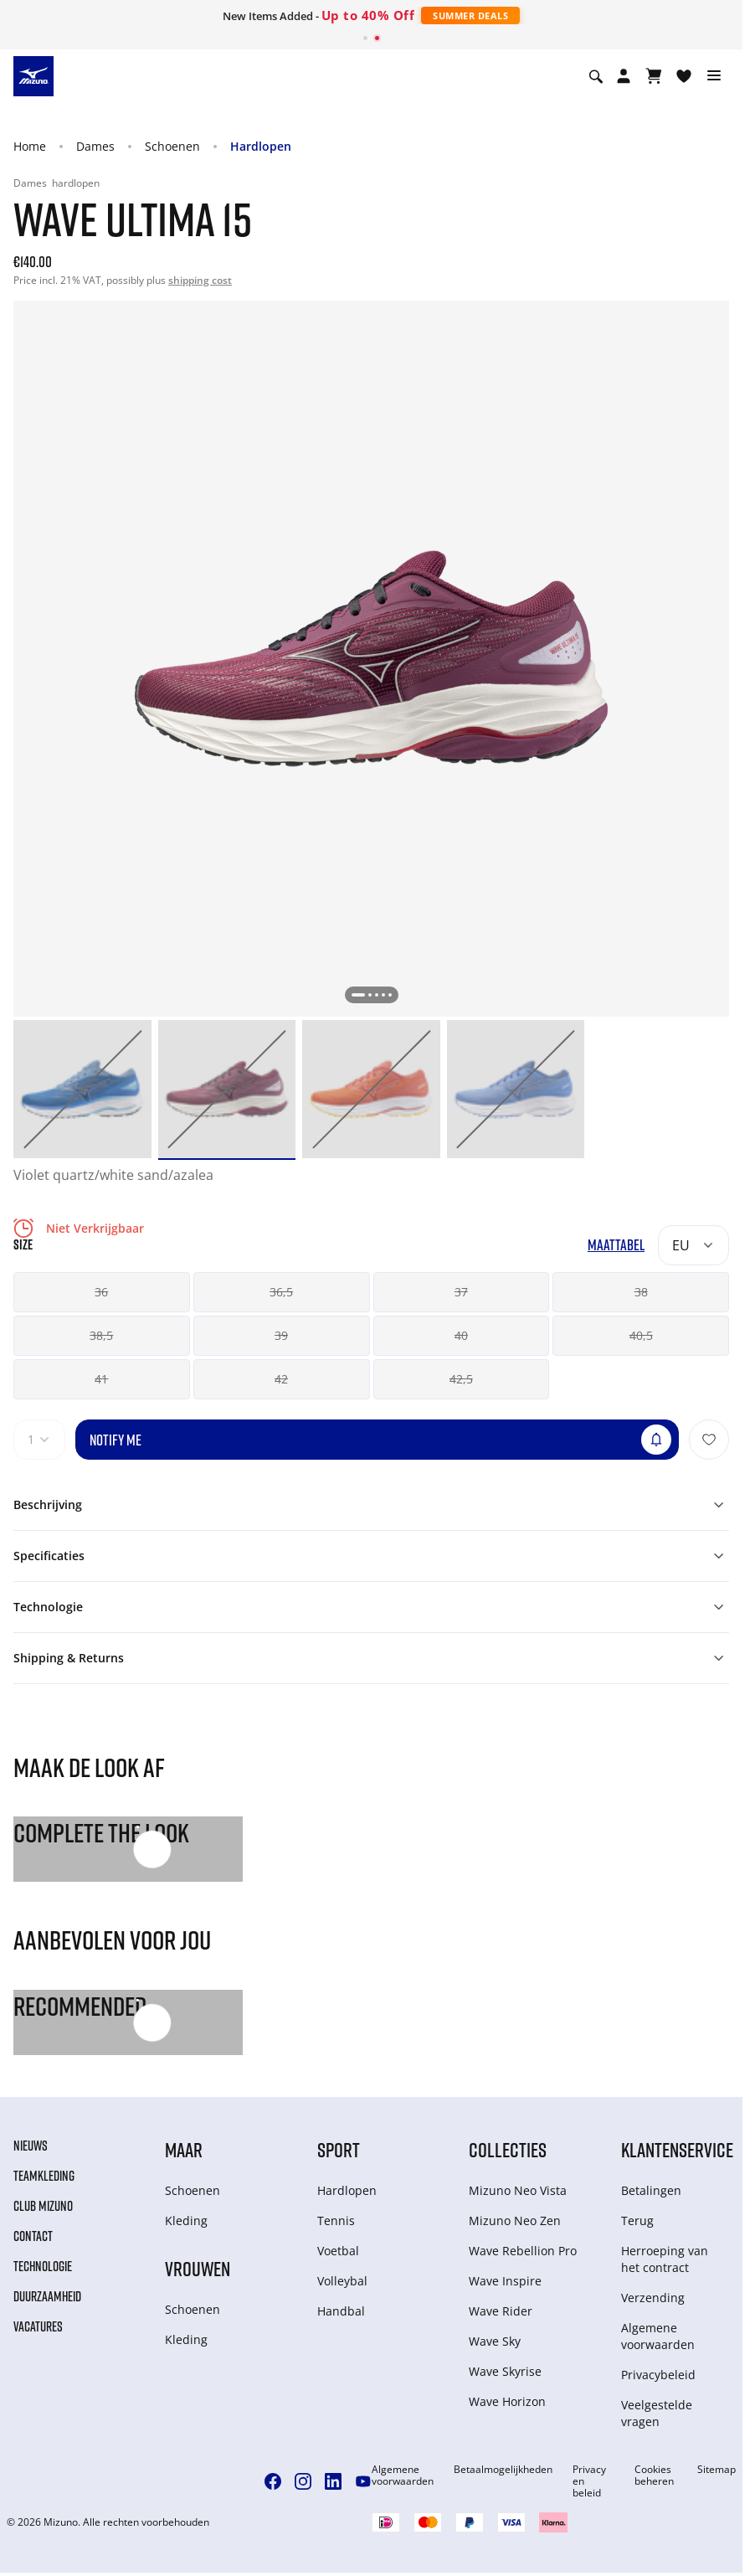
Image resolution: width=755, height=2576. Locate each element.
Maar (184, 2149)
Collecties (508, 2149)
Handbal (341, 2311)
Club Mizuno (43, 2205)
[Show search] (596, 76)
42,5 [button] (461, 1379)
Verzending (653, 2298)
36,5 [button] (281, 1292)
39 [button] (281, 1335)
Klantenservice (677, 2149)
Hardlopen (260, 146)
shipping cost (200, 280)
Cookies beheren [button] (654, 2475)
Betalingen (651, 2190)
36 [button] (101, 1292)
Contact (33, 2236)
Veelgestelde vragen (656, 2413)
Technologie (42, 2266)
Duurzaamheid (47, 2296)
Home (29, 146)
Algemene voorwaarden (658, 2336)
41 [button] (101, 1379)
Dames (95, 146)
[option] (82, 1089)
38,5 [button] (101, 1335)
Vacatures (38, 2326)
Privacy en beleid (589, 2481)
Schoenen (172, 146)
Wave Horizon (507, 2401)
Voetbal (338, 2251)
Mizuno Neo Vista (518, 2190)
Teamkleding (43, 2175)
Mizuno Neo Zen (515, 2220)
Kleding (186, 2220)
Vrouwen (197, 2268)
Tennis (336, 2220)
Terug (637, 2220)
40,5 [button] (641, 1335)
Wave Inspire (505, 2281)
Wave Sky (495, 2341)
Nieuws (30, 2145)
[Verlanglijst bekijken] (684, 76)
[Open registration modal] (624, 76)
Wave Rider (500, 2311)
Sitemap (716, 2470)
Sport (338, 2149)
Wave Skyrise (505, 2371)
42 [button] (281, 1379)
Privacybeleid (658, 2375)
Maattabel (616, 1245)
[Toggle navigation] (714, 76)
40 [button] (461, 1335)
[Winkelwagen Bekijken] (654, 76)
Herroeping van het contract (664, 2259)
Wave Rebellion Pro (523, 2251)
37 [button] (461, 1292)
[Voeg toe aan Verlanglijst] (709, 1439)
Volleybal (342, 2281)
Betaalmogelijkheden (503, 2470)
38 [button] (641, 1292)
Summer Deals (470, 15)
